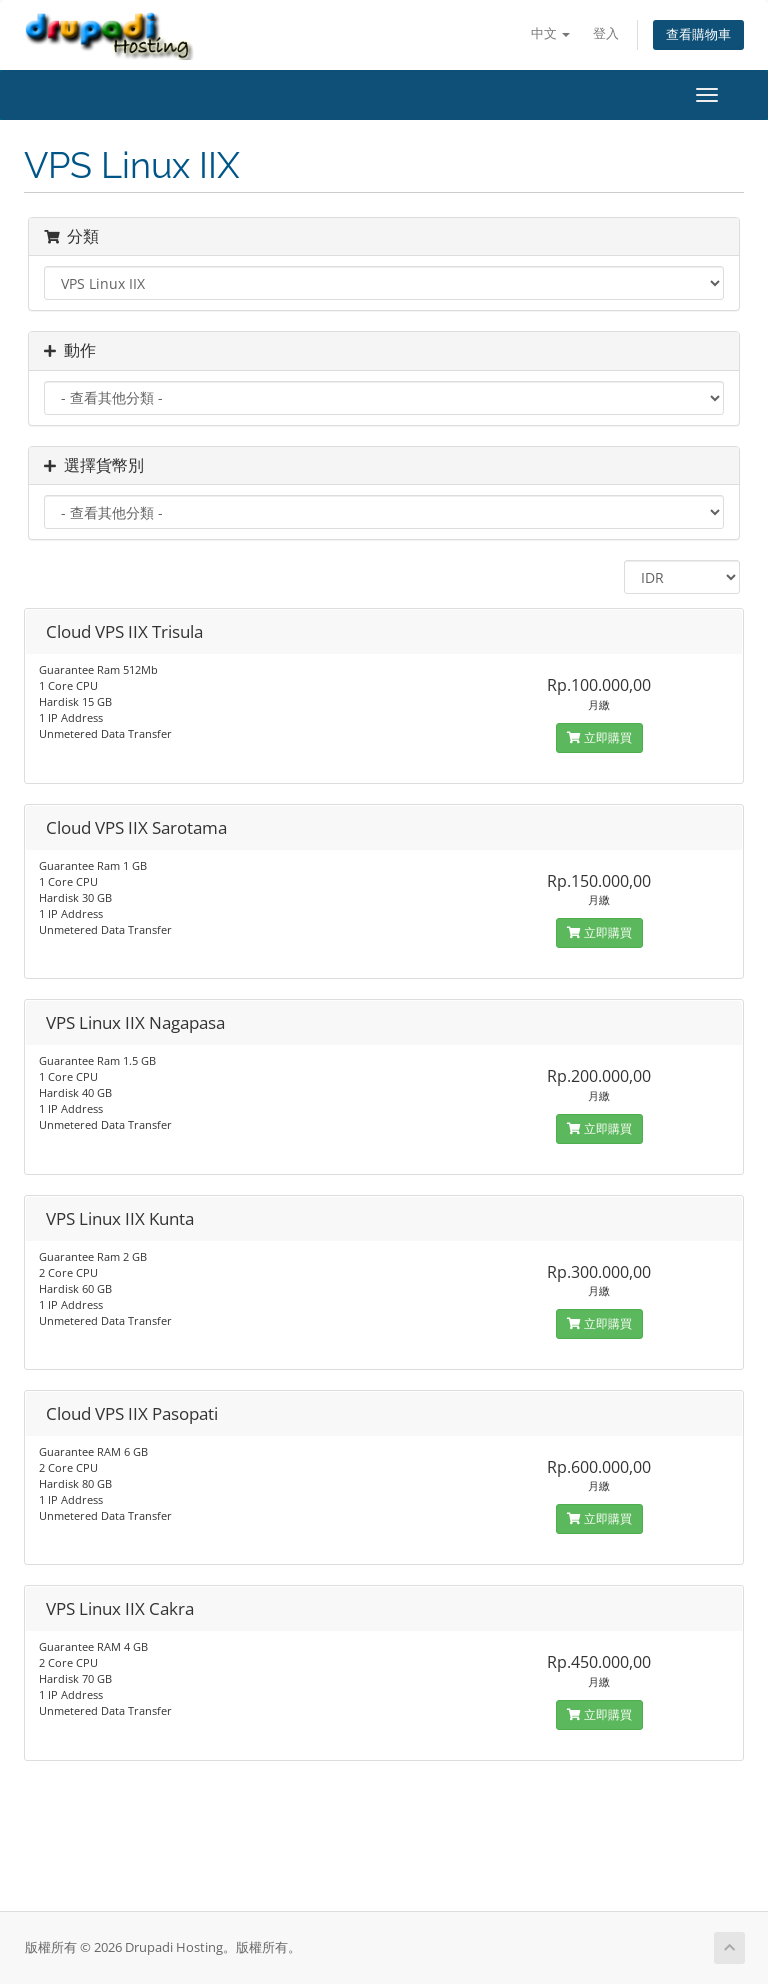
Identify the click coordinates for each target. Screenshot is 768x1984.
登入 (606, 33)
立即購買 (599, 737)
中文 (550, 33)
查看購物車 (698, 34)
